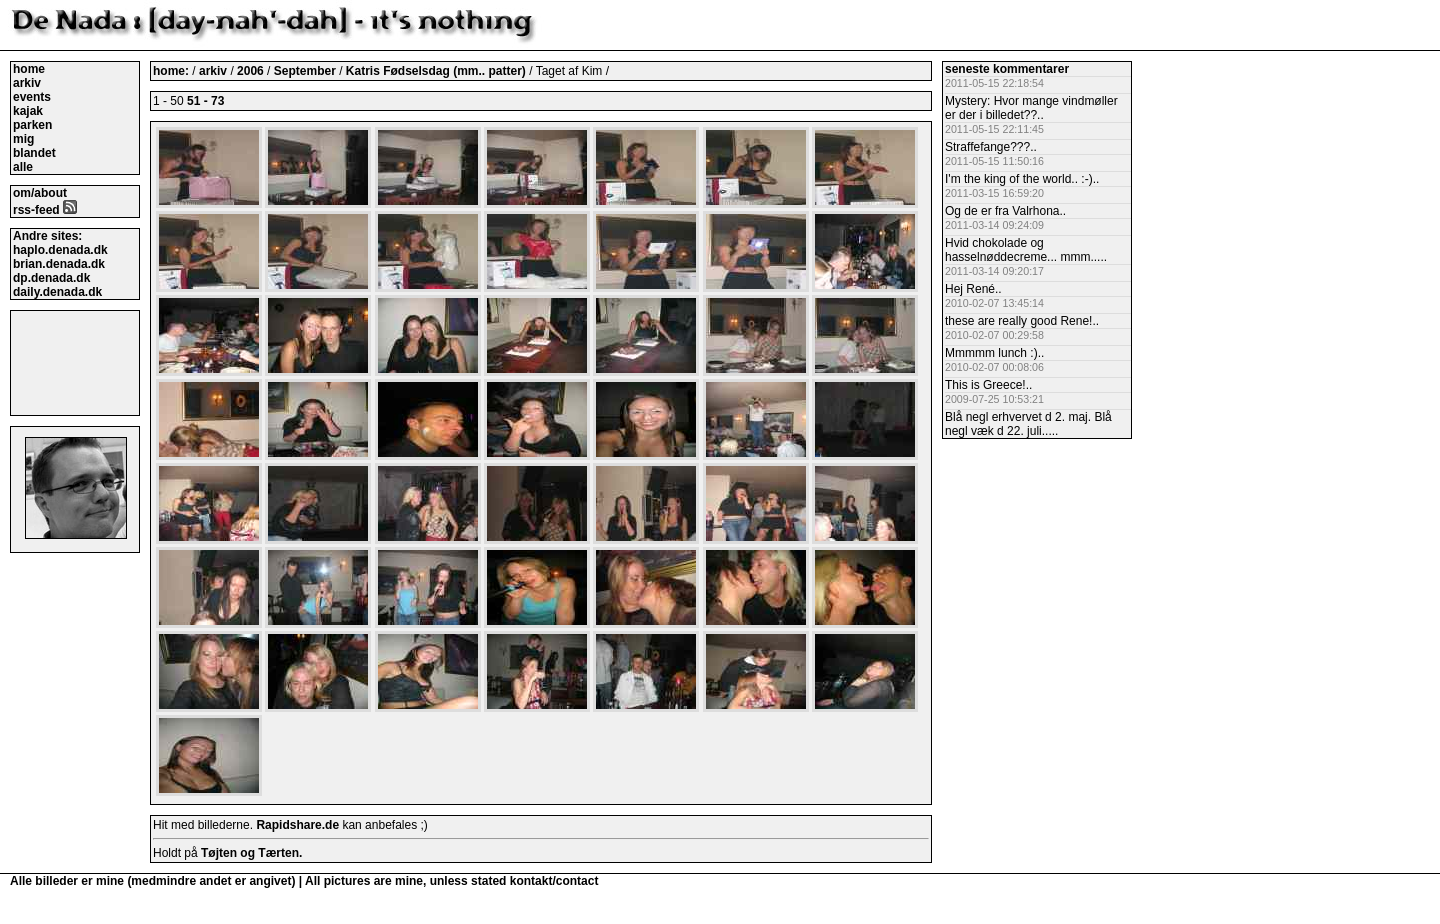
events (32, 97)
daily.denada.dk (57, 292)
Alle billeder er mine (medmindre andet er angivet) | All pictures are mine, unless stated (260, 881)
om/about (40, 193)
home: (172, 71)
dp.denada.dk (51, 278)
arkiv (27, 83)
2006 (250, 71)
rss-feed (45, 210)
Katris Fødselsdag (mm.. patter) (437, 71)
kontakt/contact (554, 881)
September (306, 71)
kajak (28, 111)
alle (23, 167)
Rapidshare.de (297, 825)
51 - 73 (205, 101)
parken (32, 125)
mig (23, 139)
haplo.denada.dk (60, 250)
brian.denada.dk (59, 264)
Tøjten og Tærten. (251, 853)
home (29, 69)
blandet (34, 153)
